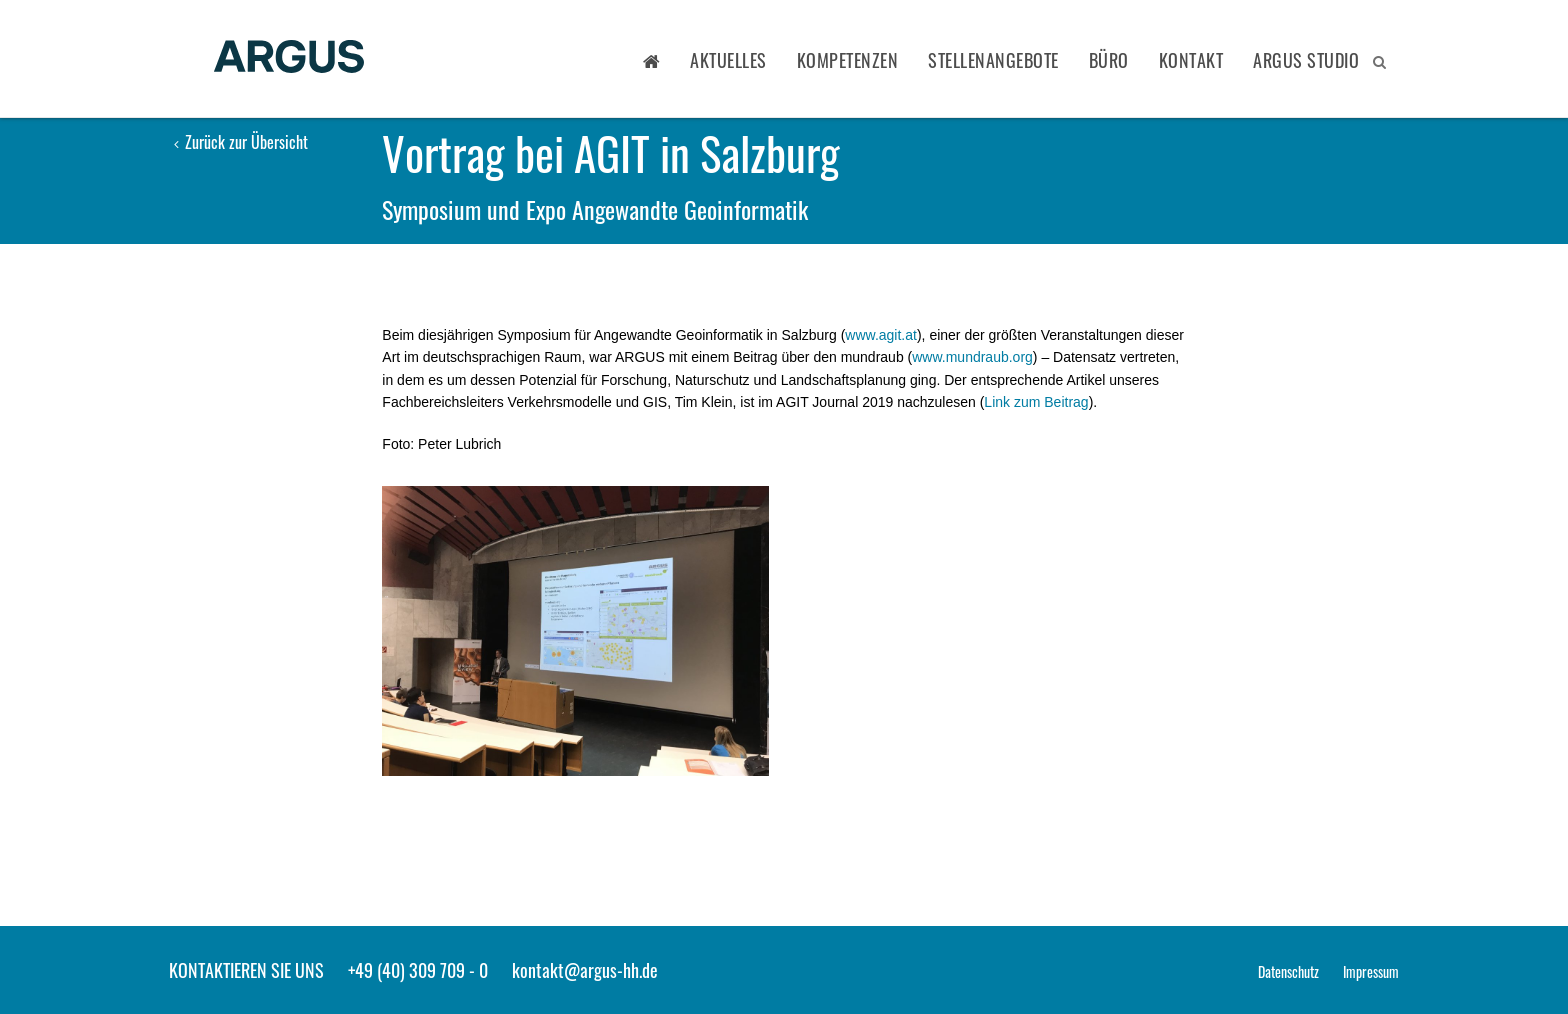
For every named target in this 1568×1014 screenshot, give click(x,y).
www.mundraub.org (972, 357)
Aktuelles (728, 60)
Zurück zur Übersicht (241, 142)
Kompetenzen (848, 60)
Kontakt (1191, 60)
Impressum (1371, 971)
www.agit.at (881, 335)
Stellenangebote (993, 60)
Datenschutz (1288, 971)
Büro (1109, 60)
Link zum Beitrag (1036, 402)
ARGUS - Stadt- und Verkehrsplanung (289, 58)
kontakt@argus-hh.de (585, 970)
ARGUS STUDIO (1306, 60)
